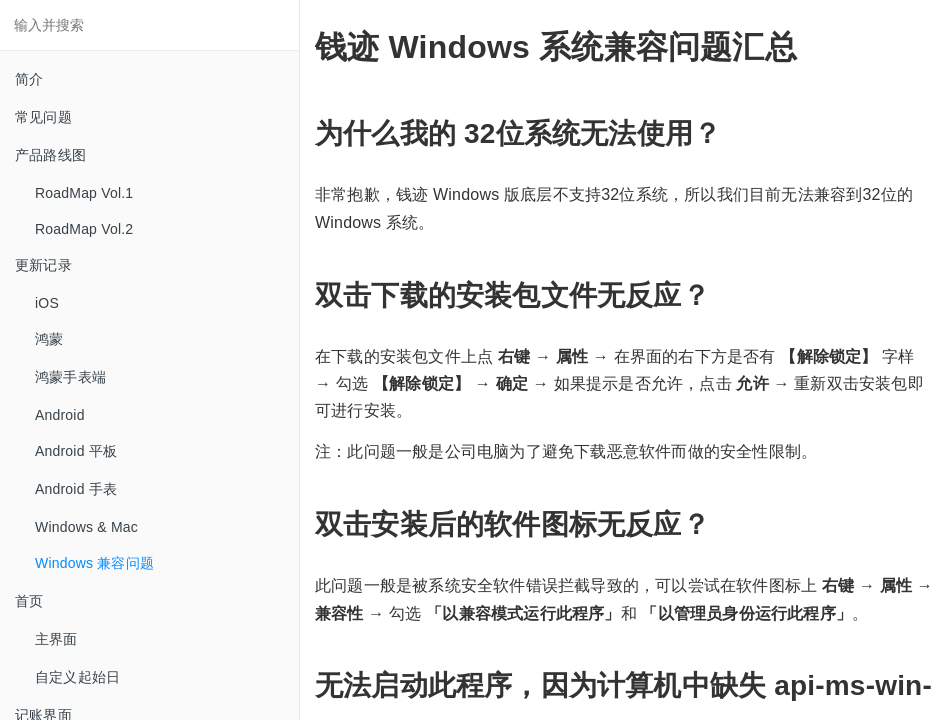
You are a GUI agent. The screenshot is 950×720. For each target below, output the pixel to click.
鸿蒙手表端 (70, 377)
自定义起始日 (77, 677)
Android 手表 (76, 489)
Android (60, 415)
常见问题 (43, 117)
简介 (29, 79)
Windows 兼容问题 (94, 563)
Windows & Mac (86, 527)
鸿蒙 (49, 339)
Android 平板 (76, 451)
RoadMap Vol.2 (84, 229)
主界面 (56, 639)
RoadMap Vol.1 (84, 193)
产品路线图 (50, 155)
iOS (47, 303)
